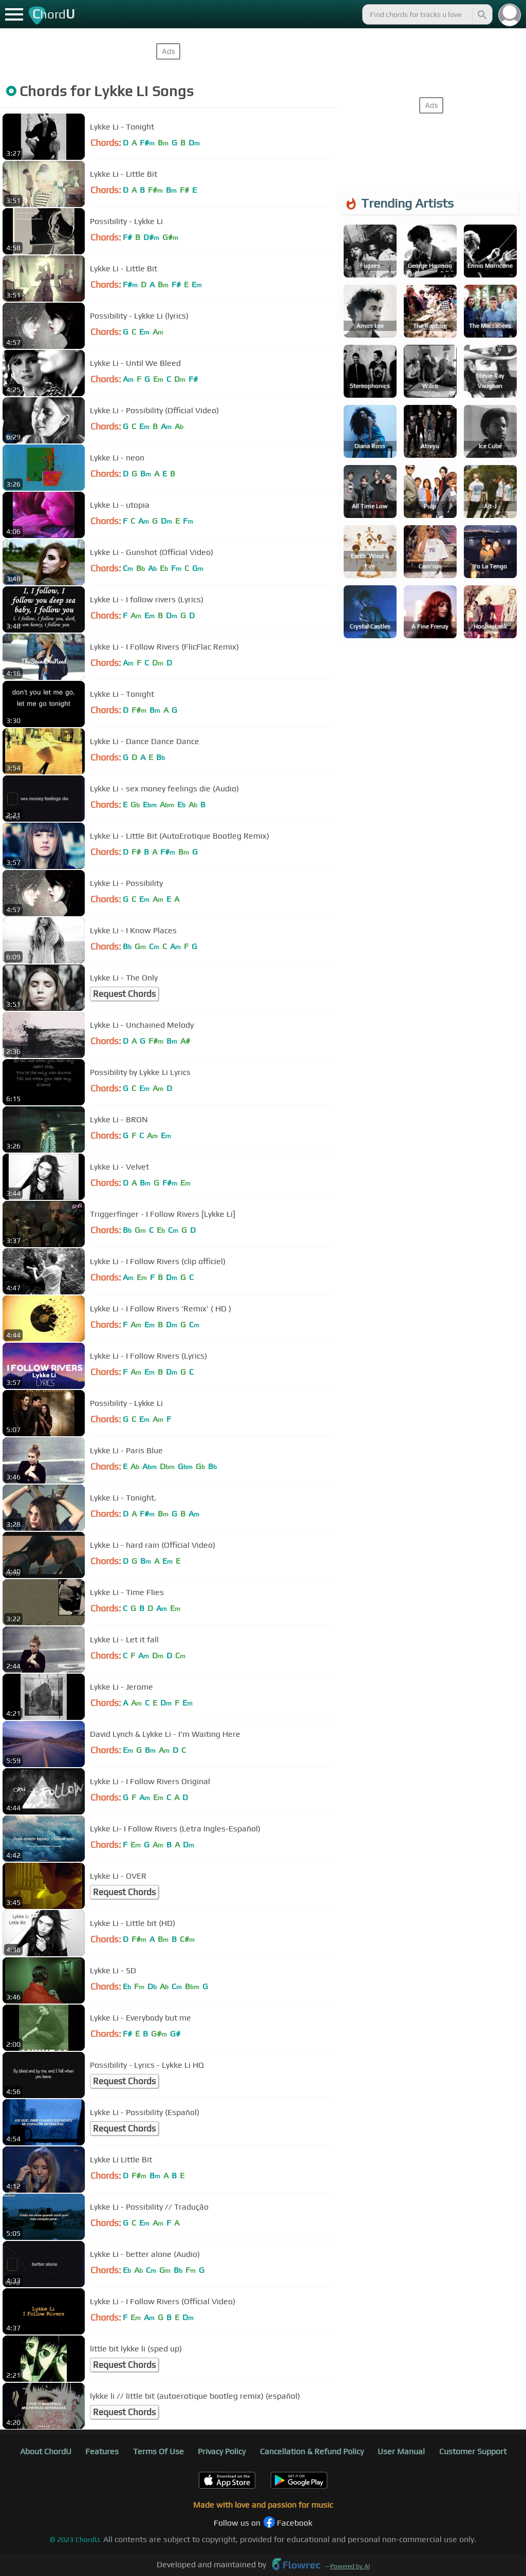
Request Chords (124, 994)
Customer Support (472, 2451)
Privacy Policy (222, 2451)
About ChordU (45, 2451)
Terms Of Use (158, 2451)
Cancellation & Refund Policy (312, 2451)
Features (102, 2451)
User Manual (401, 2451)
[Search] (481, 14)
